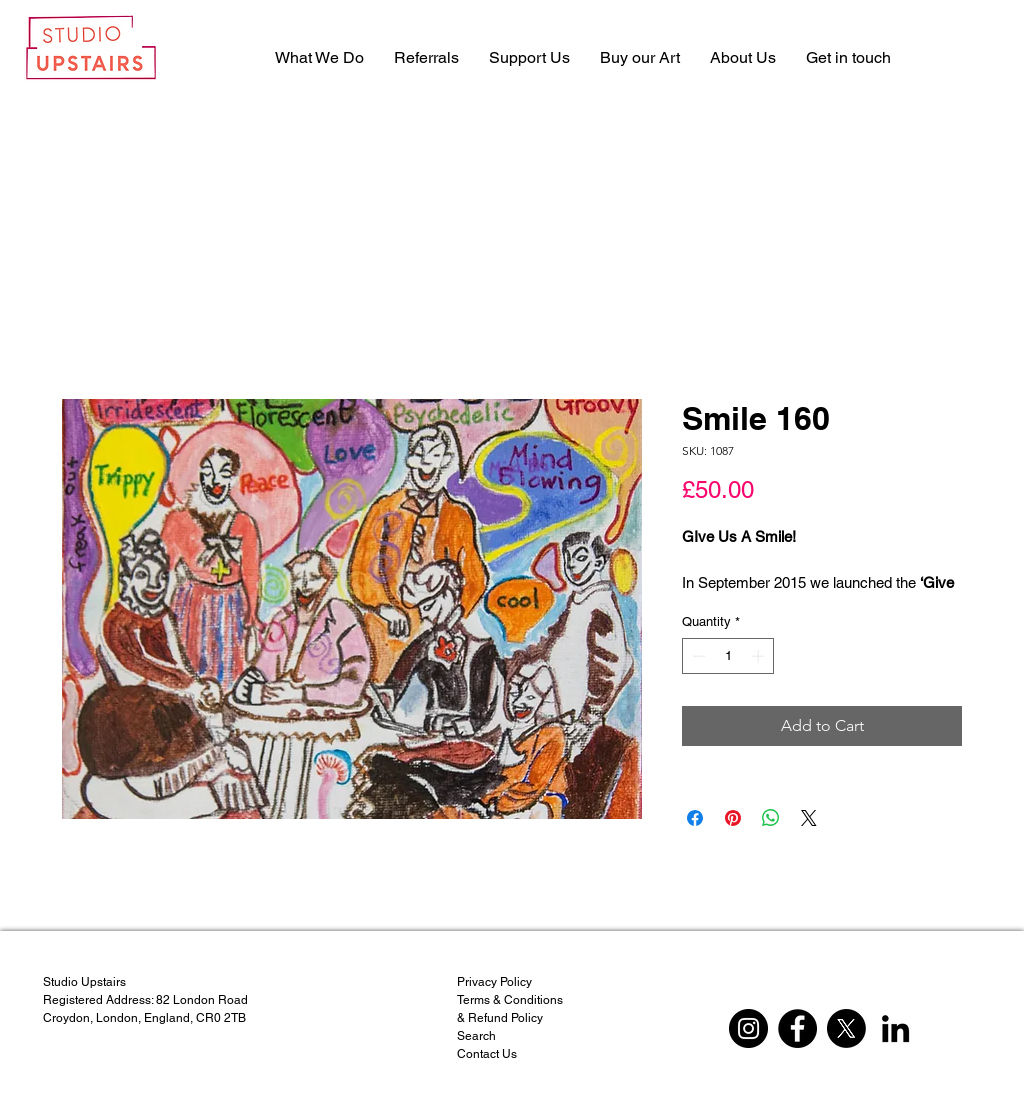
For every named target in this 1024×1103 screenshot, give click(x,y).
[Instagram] (748, 1028)
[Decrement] (697, 656)
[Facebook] (797, 1028)
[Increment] (760, 656)
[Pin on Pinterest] (733, 818)
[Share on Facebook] (695, 818)
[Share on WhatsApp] (771, 818)
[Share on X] (809, 818)
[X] (846, 1028)
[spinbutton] (728, 656)
